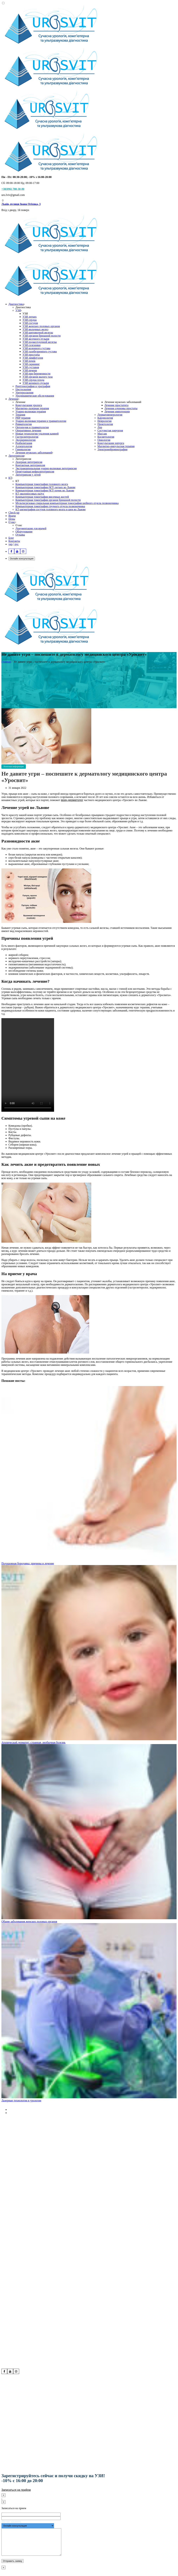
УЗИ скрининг (10, 2440)
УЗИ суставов (10, 2443)
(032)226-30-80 (89, 2305)
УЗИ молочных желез (15, 2400)
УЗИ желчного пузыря (15, 2421)
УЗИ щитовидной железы (17, 2415)
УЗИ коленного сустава (16, 2431)
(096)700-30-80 (89, 2331)
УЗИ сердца (9, 2390)
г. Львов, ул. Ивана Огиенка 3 (89, 2351)
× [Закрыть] (3, 2495)
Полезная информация (14, 766)
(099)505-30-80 (89, 2322)
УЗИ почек (8, 2459)
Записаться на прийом (16, 2489)
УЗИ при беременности (16, 2449)
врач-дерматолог (72, 800)
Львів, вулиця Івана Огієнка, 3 (21, 204)
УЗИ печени (9, 2446)
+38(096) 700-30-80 (12, 188)
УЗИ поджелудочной (14, 2424)
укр (10, 544)
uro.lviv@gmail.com (89, 2338)
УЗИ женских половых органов (21, 2396)
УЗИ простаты (10, 2406)
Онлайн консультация (22, 558)
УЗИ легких (8, 2387)
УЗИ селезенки (11, 2428)
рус (17, 544)
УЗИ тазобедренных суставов (20, 2403)
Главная (6, 661)
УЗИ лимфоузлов (12, 2456)
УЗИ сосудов (9, 2393)
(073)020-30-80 (89, 2314)
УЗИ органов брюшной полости (21, 2418)
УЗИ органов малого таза (17, 2453)
